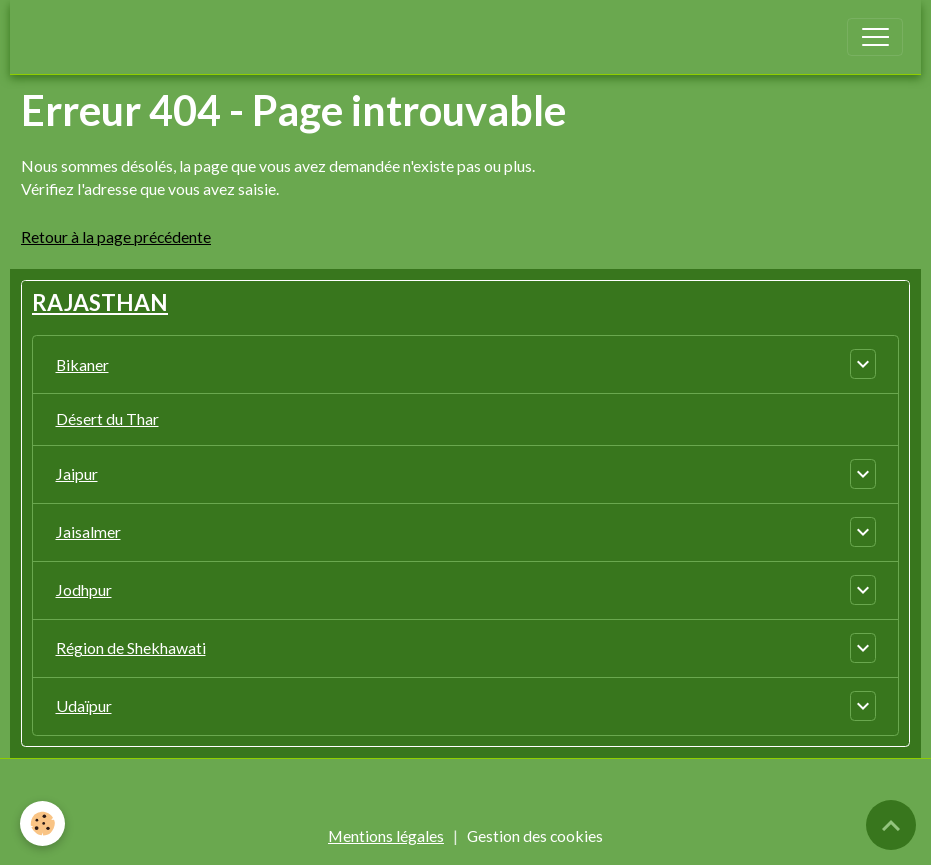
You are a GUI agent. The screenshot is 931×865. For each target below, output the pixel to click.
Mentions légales (386, 835)
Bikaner (82, 364)
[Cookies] (42, 823)
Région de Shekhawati (131, 647)
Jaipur (77, 473)
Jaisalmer (88, 531)
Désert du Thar (107, 418)
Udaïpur (84, 705)
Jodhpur (84, 589)
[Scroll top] (891, 825)
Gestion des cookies (535, 835)
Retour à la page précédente (116, 236)
